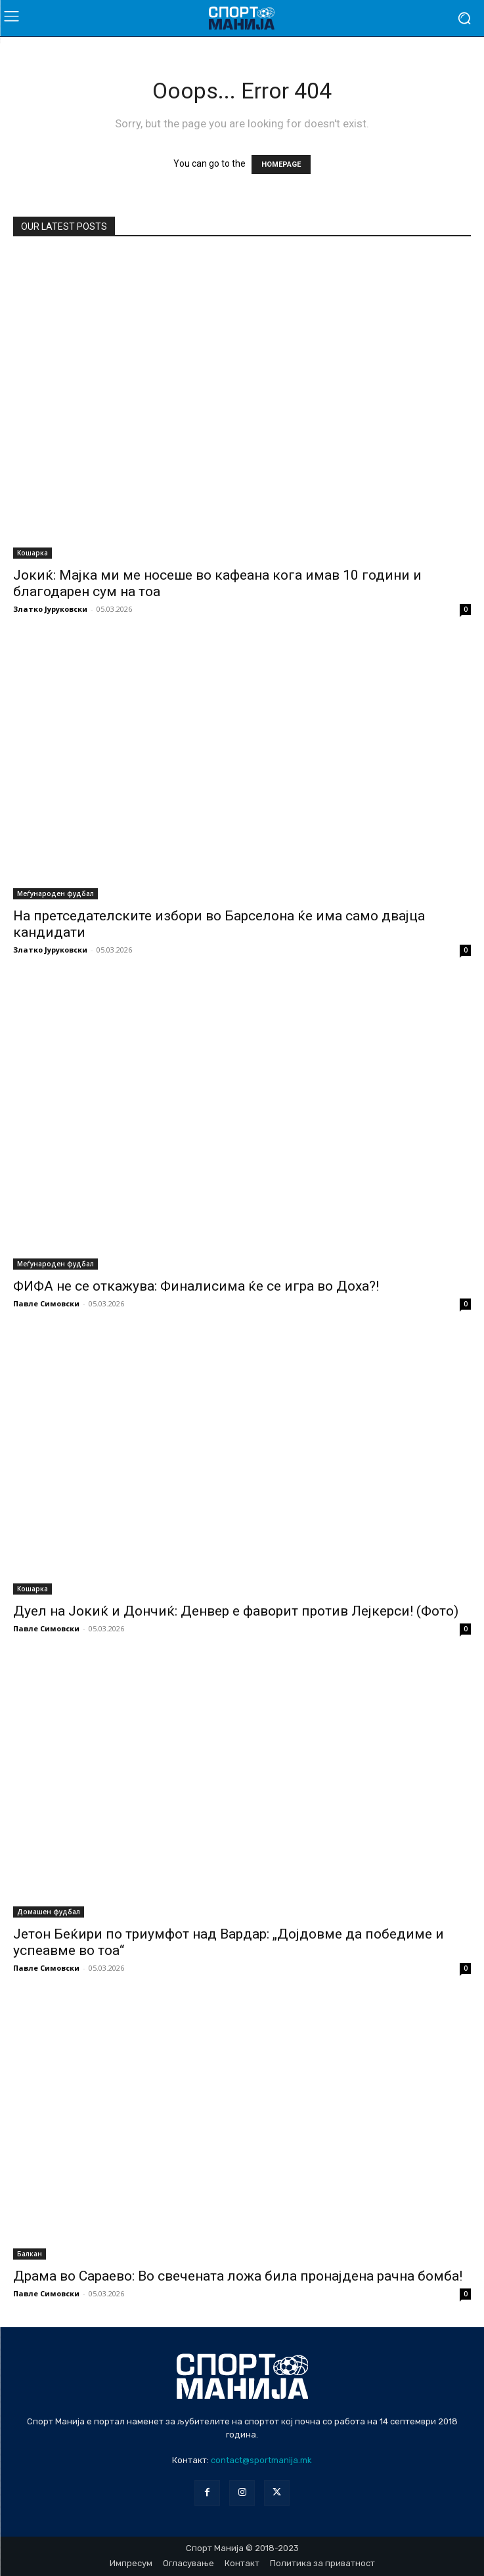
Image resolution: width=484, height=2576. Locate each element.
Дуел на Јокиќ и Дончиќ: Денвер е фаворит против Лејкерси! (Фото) (235, 1611)
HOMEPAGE (281, 164)
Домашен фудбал (48, 1911)
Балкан (29, 2253)
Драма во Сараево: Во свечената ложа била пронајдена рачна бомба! (237, 2276)
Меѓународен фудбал (55, 893)
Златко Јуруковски (50, 609)
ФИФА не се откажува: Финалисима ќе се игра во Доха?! (196, 1286)
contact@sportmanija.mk (261, 2460)
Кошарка (32, 552)
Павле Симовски (46, 1303)
